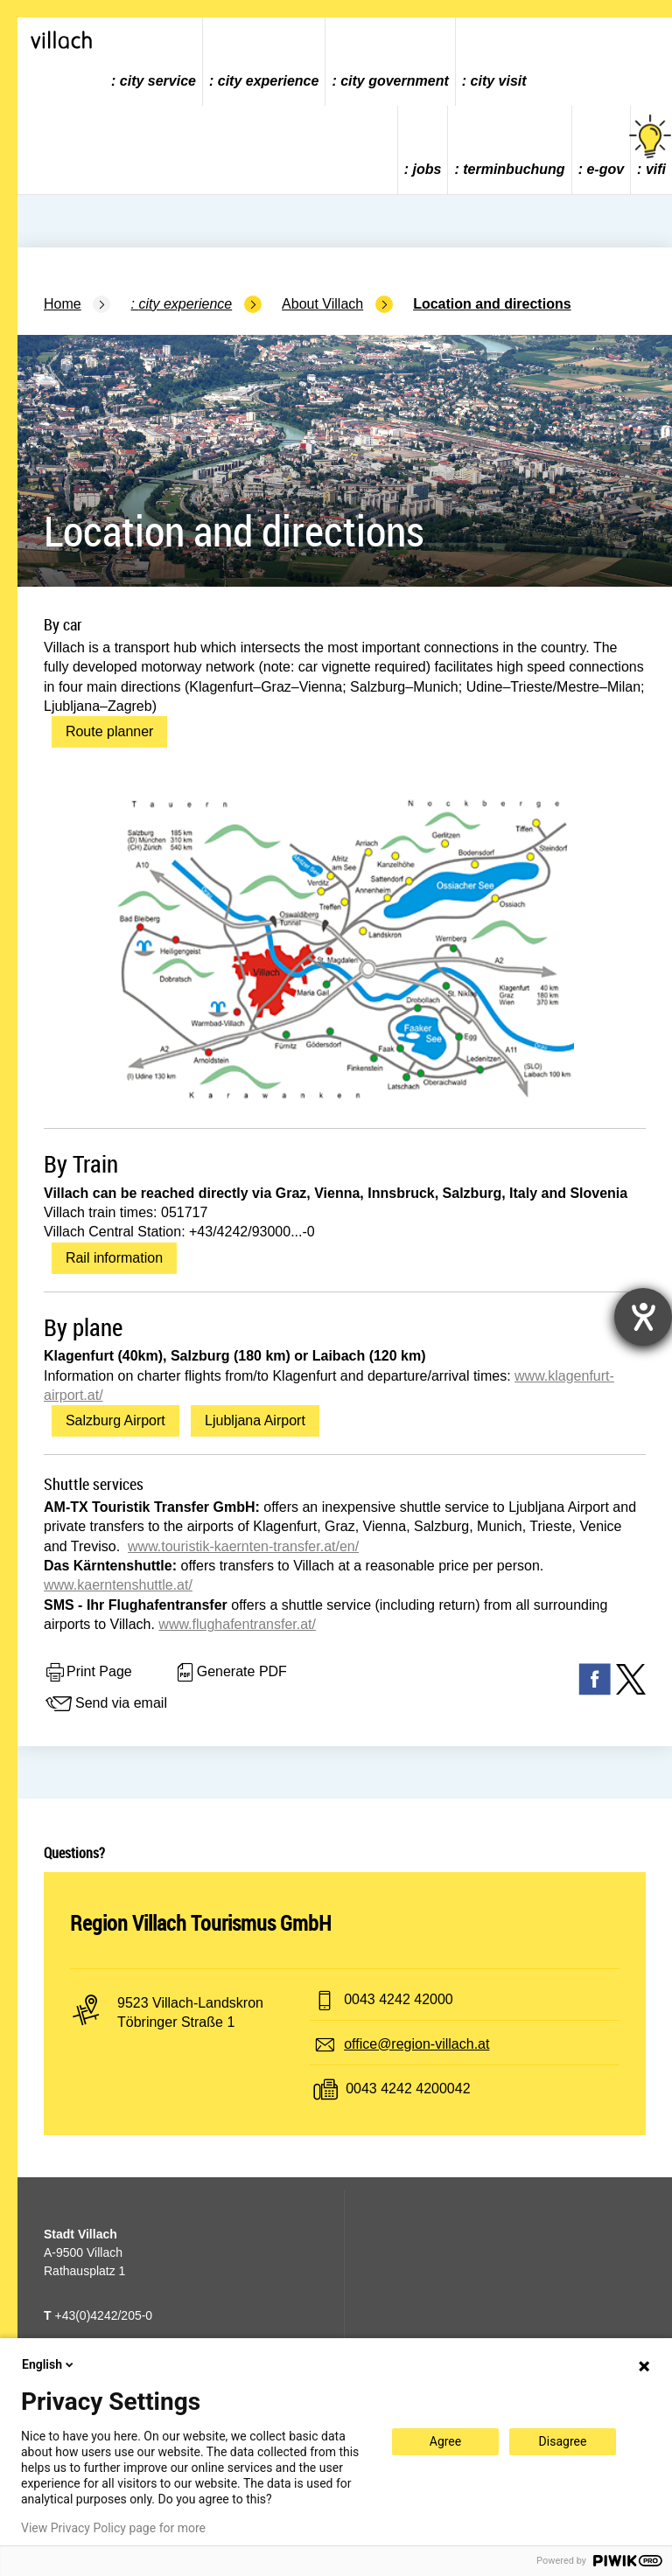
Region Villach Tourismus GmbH (201, 1923)
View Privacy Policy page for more (113, 2528)
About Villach (322, 303)
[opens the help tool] (643, 1317)
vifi (651, 146)
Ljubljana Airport (255, 1420)
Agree (445, 2441)
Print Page (88, 1672)
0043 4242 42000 (398, 1999)
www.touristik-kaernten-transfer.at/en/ (243, 1546)
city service (158, 80)
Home (62, 303)
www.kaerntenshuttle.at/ (118, 1584)
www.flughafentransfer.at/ (237, 1624)
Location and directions (491, 303)
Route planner (110, 731)
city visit (499, 80)
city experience (268, 80)
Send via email (105, 1704)
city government (394, 80)
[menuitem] (154, 61)
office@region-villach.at (416, 2043)
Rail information (114, 1257)
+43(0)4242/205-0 (98, 2315)
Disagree (563, 2441)
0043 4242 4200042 (408, 2088)
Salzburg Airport (115, 1420)
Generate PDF (230, 1672)
